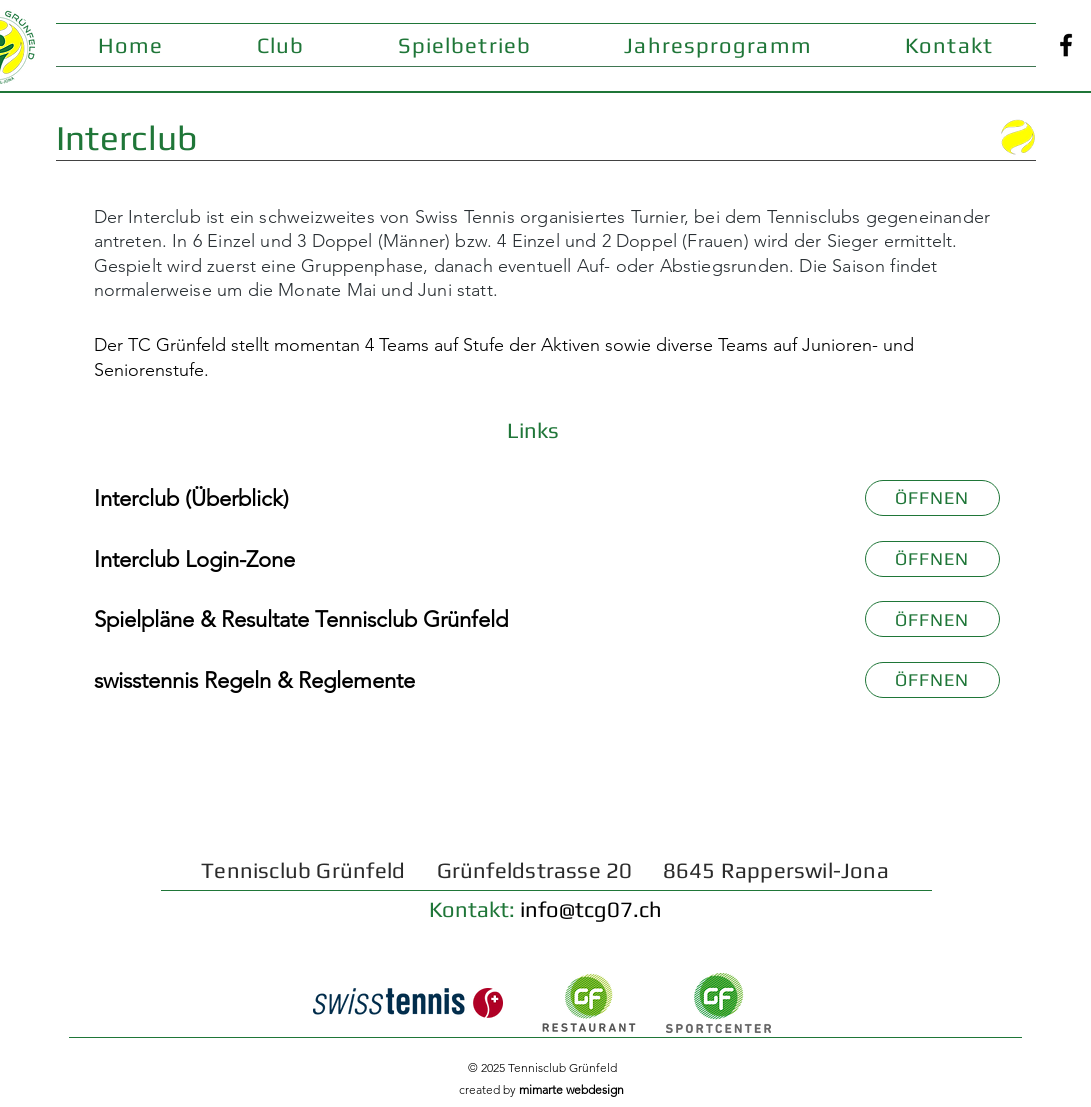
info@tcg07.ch (591, 909)
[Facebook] (1066, 45)
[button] (280, 45)
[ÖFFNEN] (932, 498)
